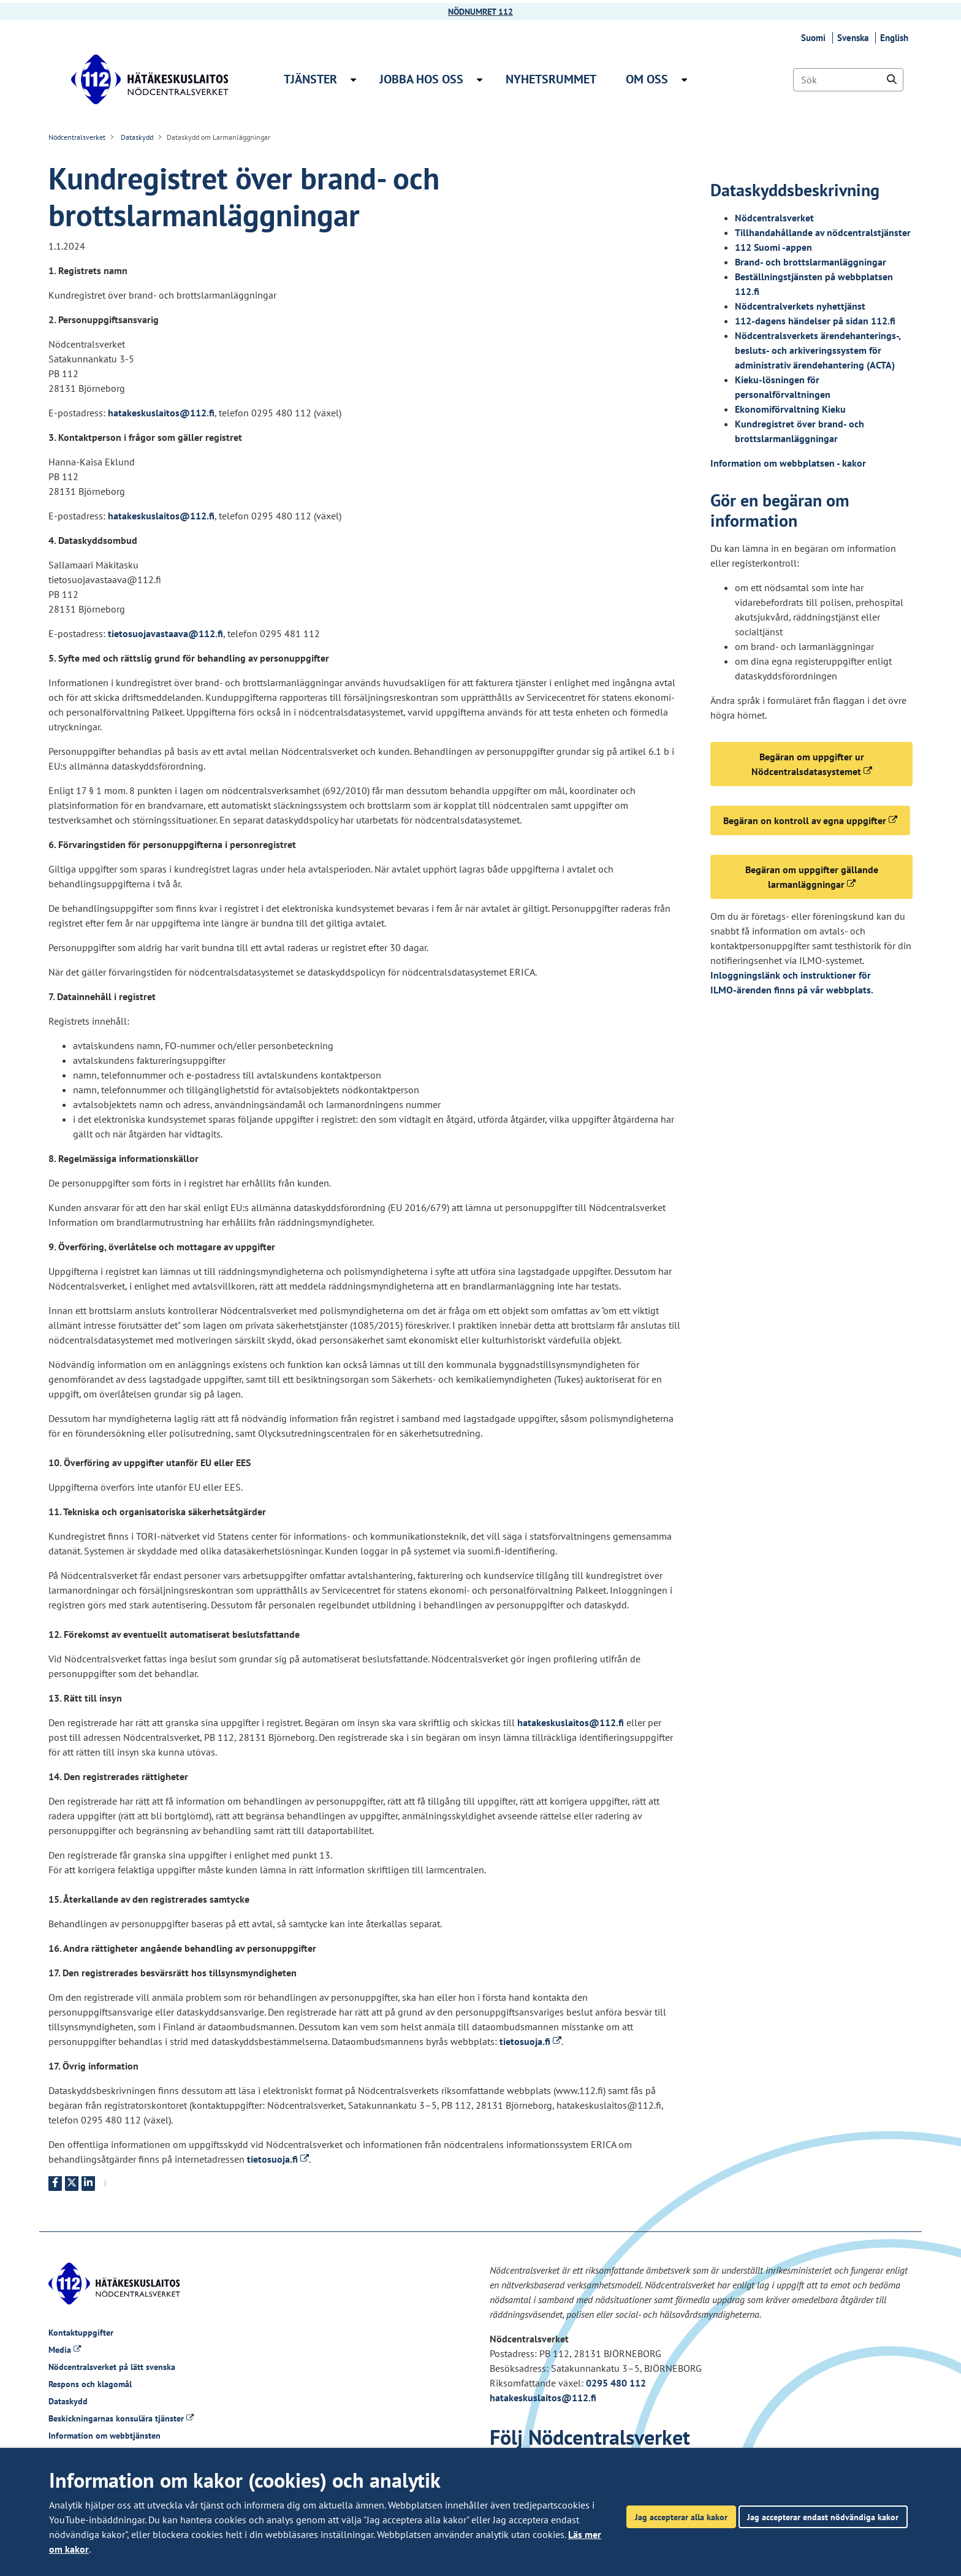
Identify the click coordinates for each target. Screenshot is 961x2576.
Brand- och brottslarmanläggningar (810, 262)
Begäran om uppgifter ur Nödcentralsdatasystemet (832, 764)
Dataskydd (136, 137)
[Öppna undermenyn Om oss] (684, 79)
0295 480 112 (616, 2383)
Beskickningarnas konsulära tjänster (121, 2418)
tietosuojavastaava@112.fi (165, 633)
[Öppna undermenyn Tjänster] (353, 79)
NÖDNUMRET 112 (480, 11)
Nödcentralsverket (76, 137)
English (896, 38)
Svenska (855, 38)
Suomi (815, 38)
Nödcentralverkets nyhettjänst (800, 306)
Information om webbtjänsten (104, 2435)
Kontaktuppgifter (80, 2332)
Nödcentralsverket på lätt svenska (111, 2366)
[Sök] (848, 79)
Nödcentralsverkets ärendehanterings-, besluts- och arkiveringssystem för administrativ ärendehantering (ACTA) (817, 350)
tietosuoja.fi (530, 2041)
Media (64, 2349)
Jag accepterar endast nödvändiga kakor (822, 2517)
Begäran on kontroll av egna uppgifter (816, 819)
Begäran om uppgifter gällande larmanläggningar (829, 876)
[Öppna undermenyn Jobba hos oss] (479, 79)
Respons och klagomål (90, 2384)
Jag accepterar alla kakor (681, 2517)
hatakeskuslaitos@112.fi (161, 413)
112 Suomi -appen (773, 247)
